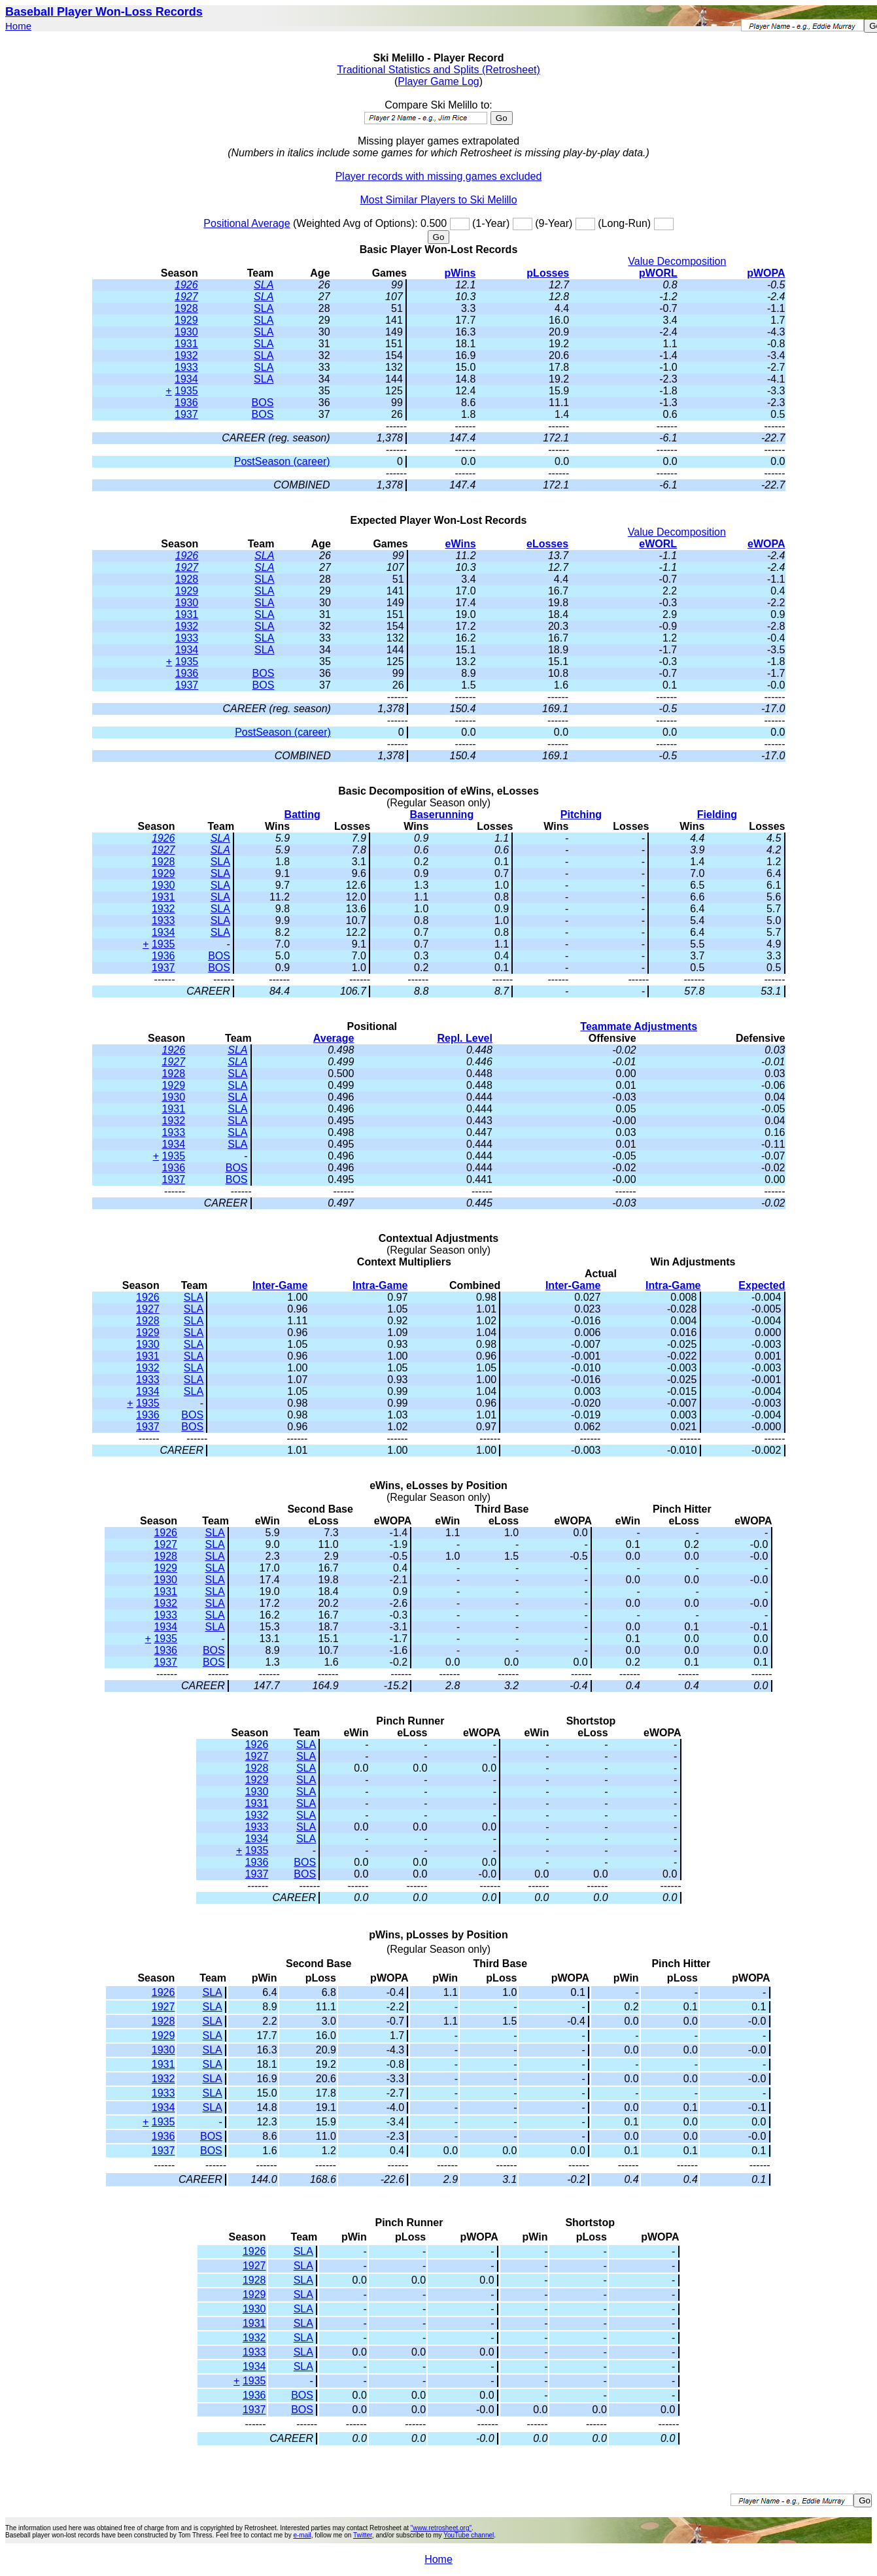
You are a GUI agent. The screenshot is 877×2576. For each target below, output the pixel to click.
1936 (186, 402)
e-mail (302, 2535)
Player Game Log (438, 81)
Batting (302, 814)
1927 (186, 296)
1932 (186, 355)
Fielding (717, 814)
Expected (761, 1285)
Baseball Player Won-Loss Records (104, 11)
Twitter (362, 2535)
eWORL (658, 543)
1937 (186, 414)
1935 (186, 390)
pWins (460, 273)
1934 (186, 379)
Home (18, 25)
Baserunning (441, 814)
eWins (460, 543)
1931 (186, 343)
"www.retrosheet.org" (441, 2528)
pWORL (658, 273)
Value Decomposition (677, 261)
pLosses (547, 273)
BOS (263, 402)
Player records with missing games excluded (438, 176)
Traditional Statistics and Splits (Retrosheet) (438, 69)
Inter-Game (279, 1285)
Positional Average (246, 223)
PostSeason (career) (282, 461)
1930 (186, 331)
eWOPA (766, 543)
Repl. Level (464, 1038)
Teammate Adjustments (638, 1026)
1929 (186, 320)
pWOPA (766, 273)
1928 (186, 308)
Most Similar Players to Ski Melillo (438, 199)
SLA (263, 284)
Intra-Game (380, 1285)
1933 (186, 367)
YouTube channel (468, 2535)
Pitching (581, 814)
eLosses (547, 543)
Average (333, 1038)
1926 (186, 284)
